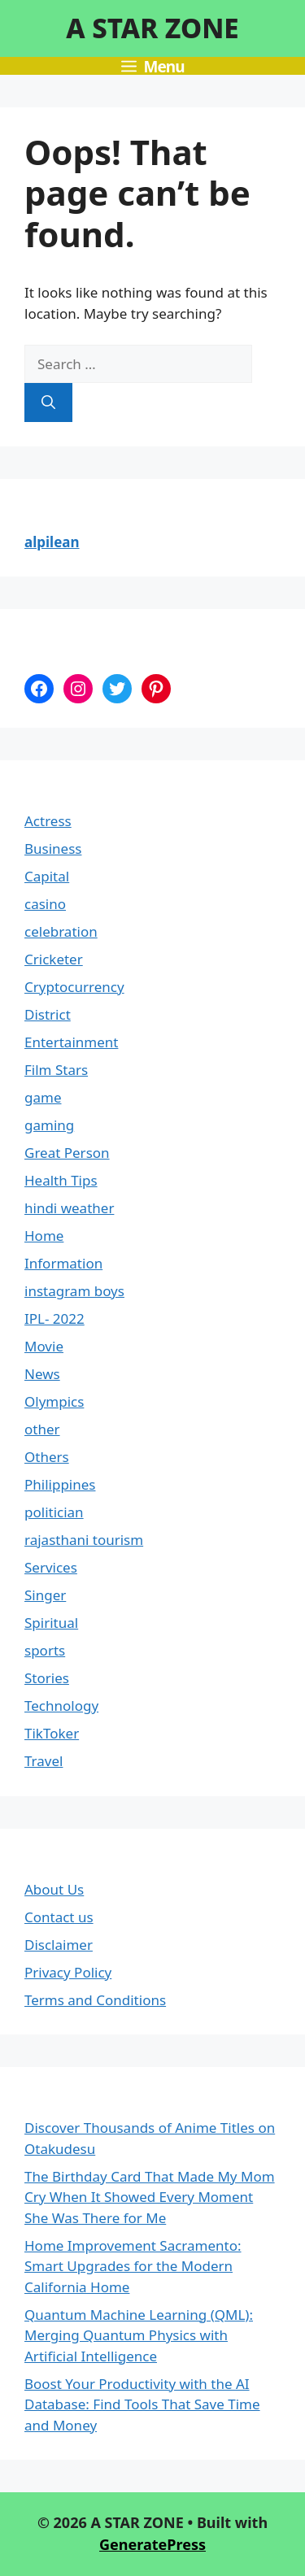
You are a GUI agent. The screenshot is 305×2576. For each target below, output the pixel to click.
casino (45, 903)
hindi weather (69, 1208)
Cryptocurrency (74, 986)
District (47, 1014)
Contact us (59, 1917)
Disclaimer (58, 1944)
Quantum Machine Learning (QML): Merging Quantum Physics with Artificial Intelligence (138, 2335)
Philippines (59, 1484)
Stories (46, 1678)
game (42, 1097)
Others (46, 1456)
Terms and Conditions (95, 2000)
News (42, 1373)
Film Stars (56, 1069)
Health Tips (61, 1180)
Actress (48, 821)
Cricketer (53, 959)
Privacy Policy (67, 1972)
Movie (43, 1346)
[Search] (48, 402)
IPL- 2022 (54, 1318)
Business (52, 848)
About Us (54, 1889)
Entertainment (71, 1042)
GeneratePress (152, 2544)
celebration (61, 931)
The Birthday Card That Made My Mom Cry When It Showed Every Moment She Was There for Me (149, 2197)
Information (63, 1263)
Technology (61, 1705)
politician (54, 1512)
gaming (49, 1125)
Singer (45, 1595)
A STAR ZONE (152, 28)
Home (43, 1235)
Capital (46, 876)
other (42, 1429)
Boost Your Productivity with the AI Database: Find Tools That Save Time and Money (142, 2404)
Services (50, 1567)
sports (44, 1650)
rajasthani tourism (83, 1539)
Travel (43, 1760)
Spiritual (51, 1622)
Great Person (67, 1152)
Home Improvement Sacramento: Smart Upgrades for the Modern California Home (133, 2266)
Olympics (54, 1401)
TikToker (51, 1733)
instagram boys (74, 1290)
